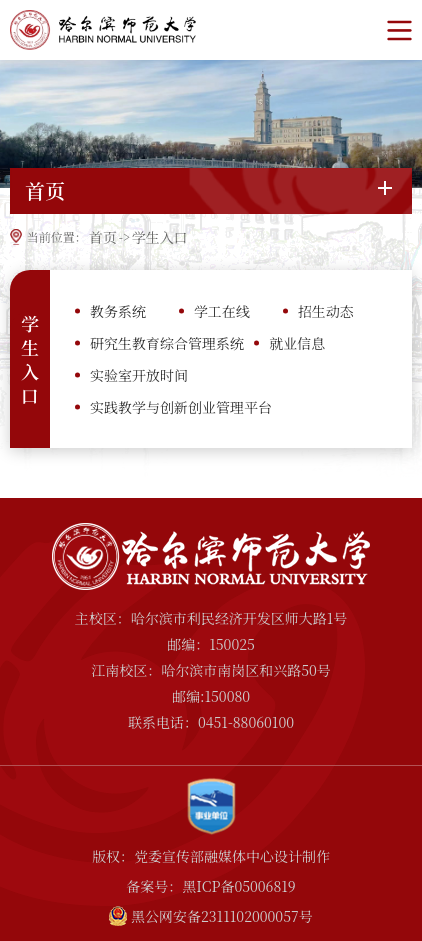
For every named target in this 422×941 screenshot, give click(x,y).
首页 (103, 237)
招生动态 (326, 311)
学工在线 (222, 311)
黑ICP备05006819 (238, 886)
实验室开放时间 (139, 375)
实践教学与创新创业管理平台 (181, 407)
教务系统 (118, 311)
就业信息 (297, 343)
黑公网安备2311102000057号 (222, 916)
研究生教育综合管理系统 (167, 343)
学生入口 (160, 237)
